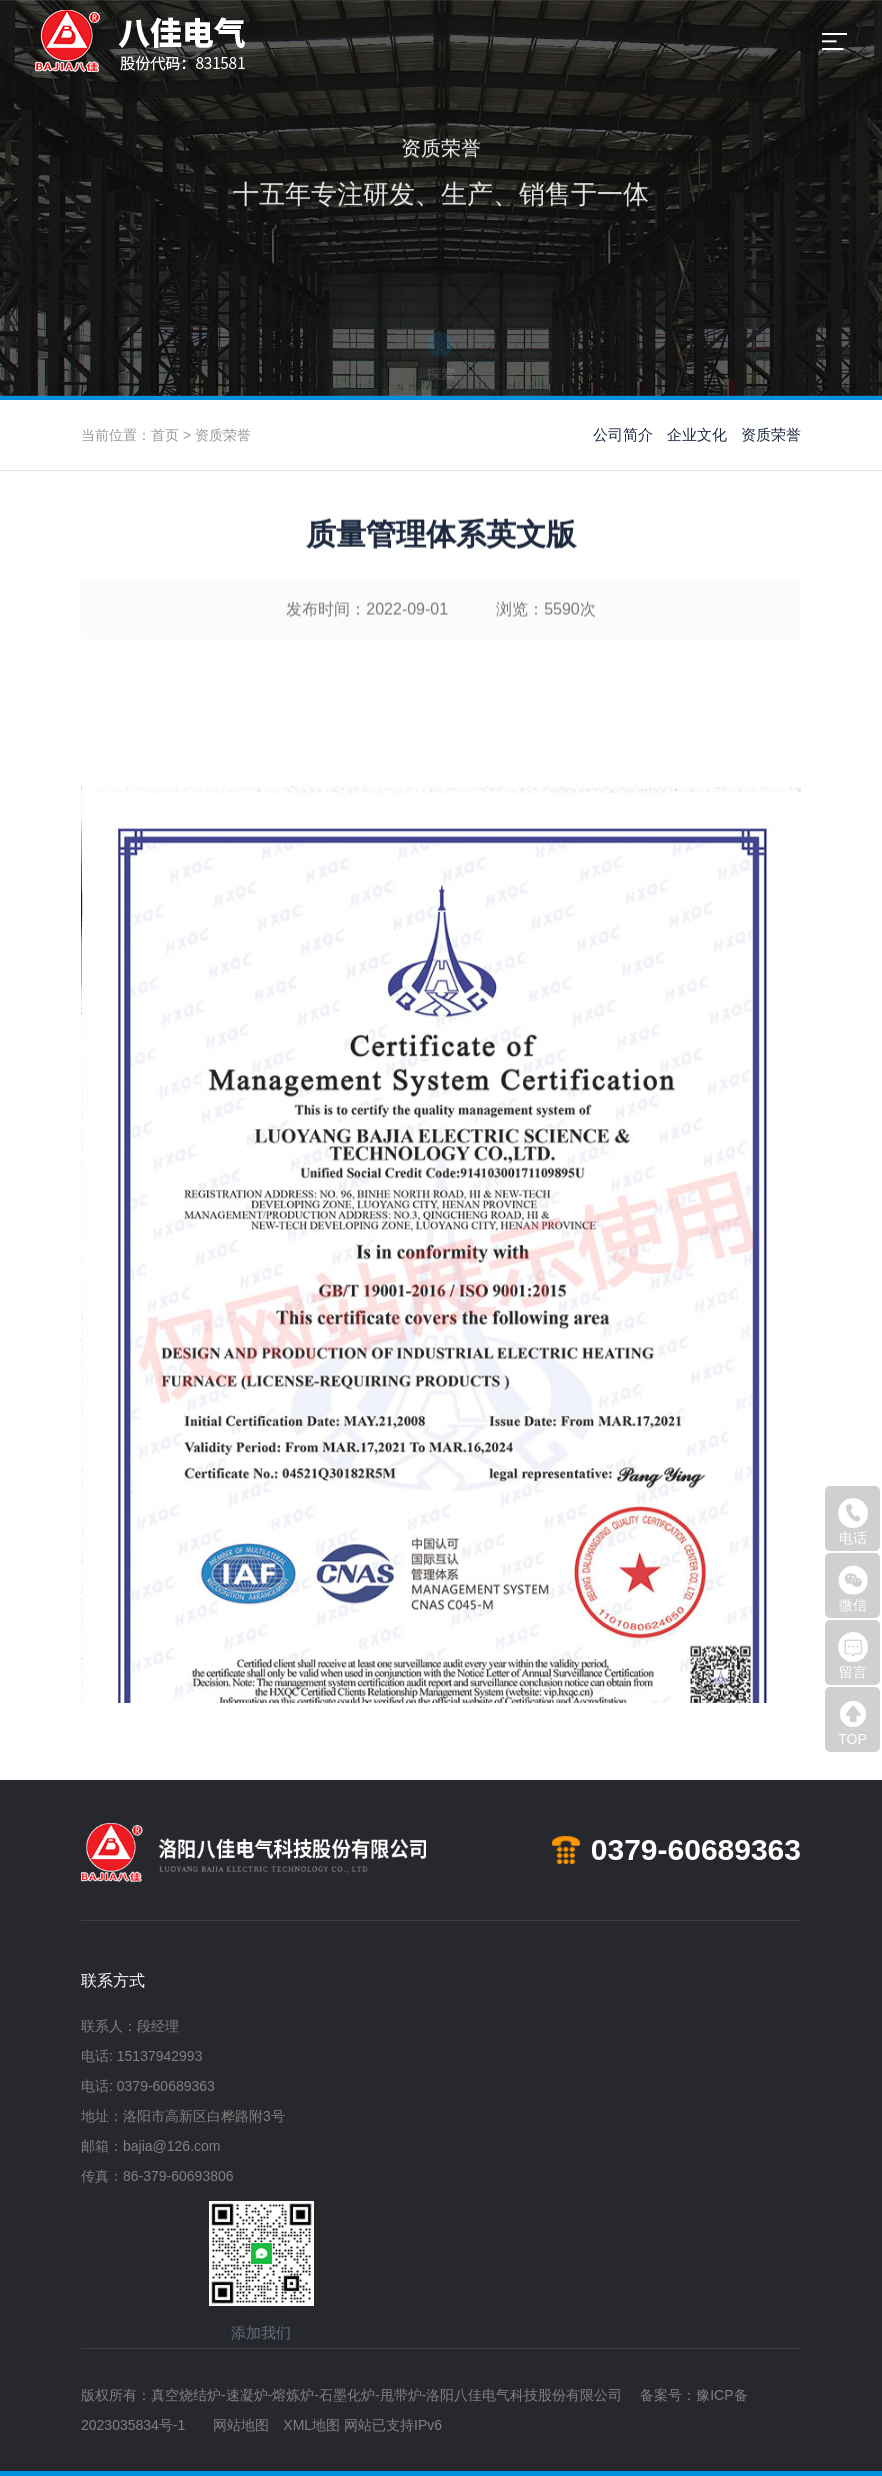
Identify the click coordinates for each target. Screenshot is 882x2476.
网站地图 (241, 2425)
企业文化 (697, 434)
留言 (853, 1656)
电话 (853, 1522)
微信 (853, 1589)
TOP (853, 1723)
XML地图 (311, 2425)
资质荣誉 (223, 435)
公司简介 (623, 434)
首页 (165, 435)
